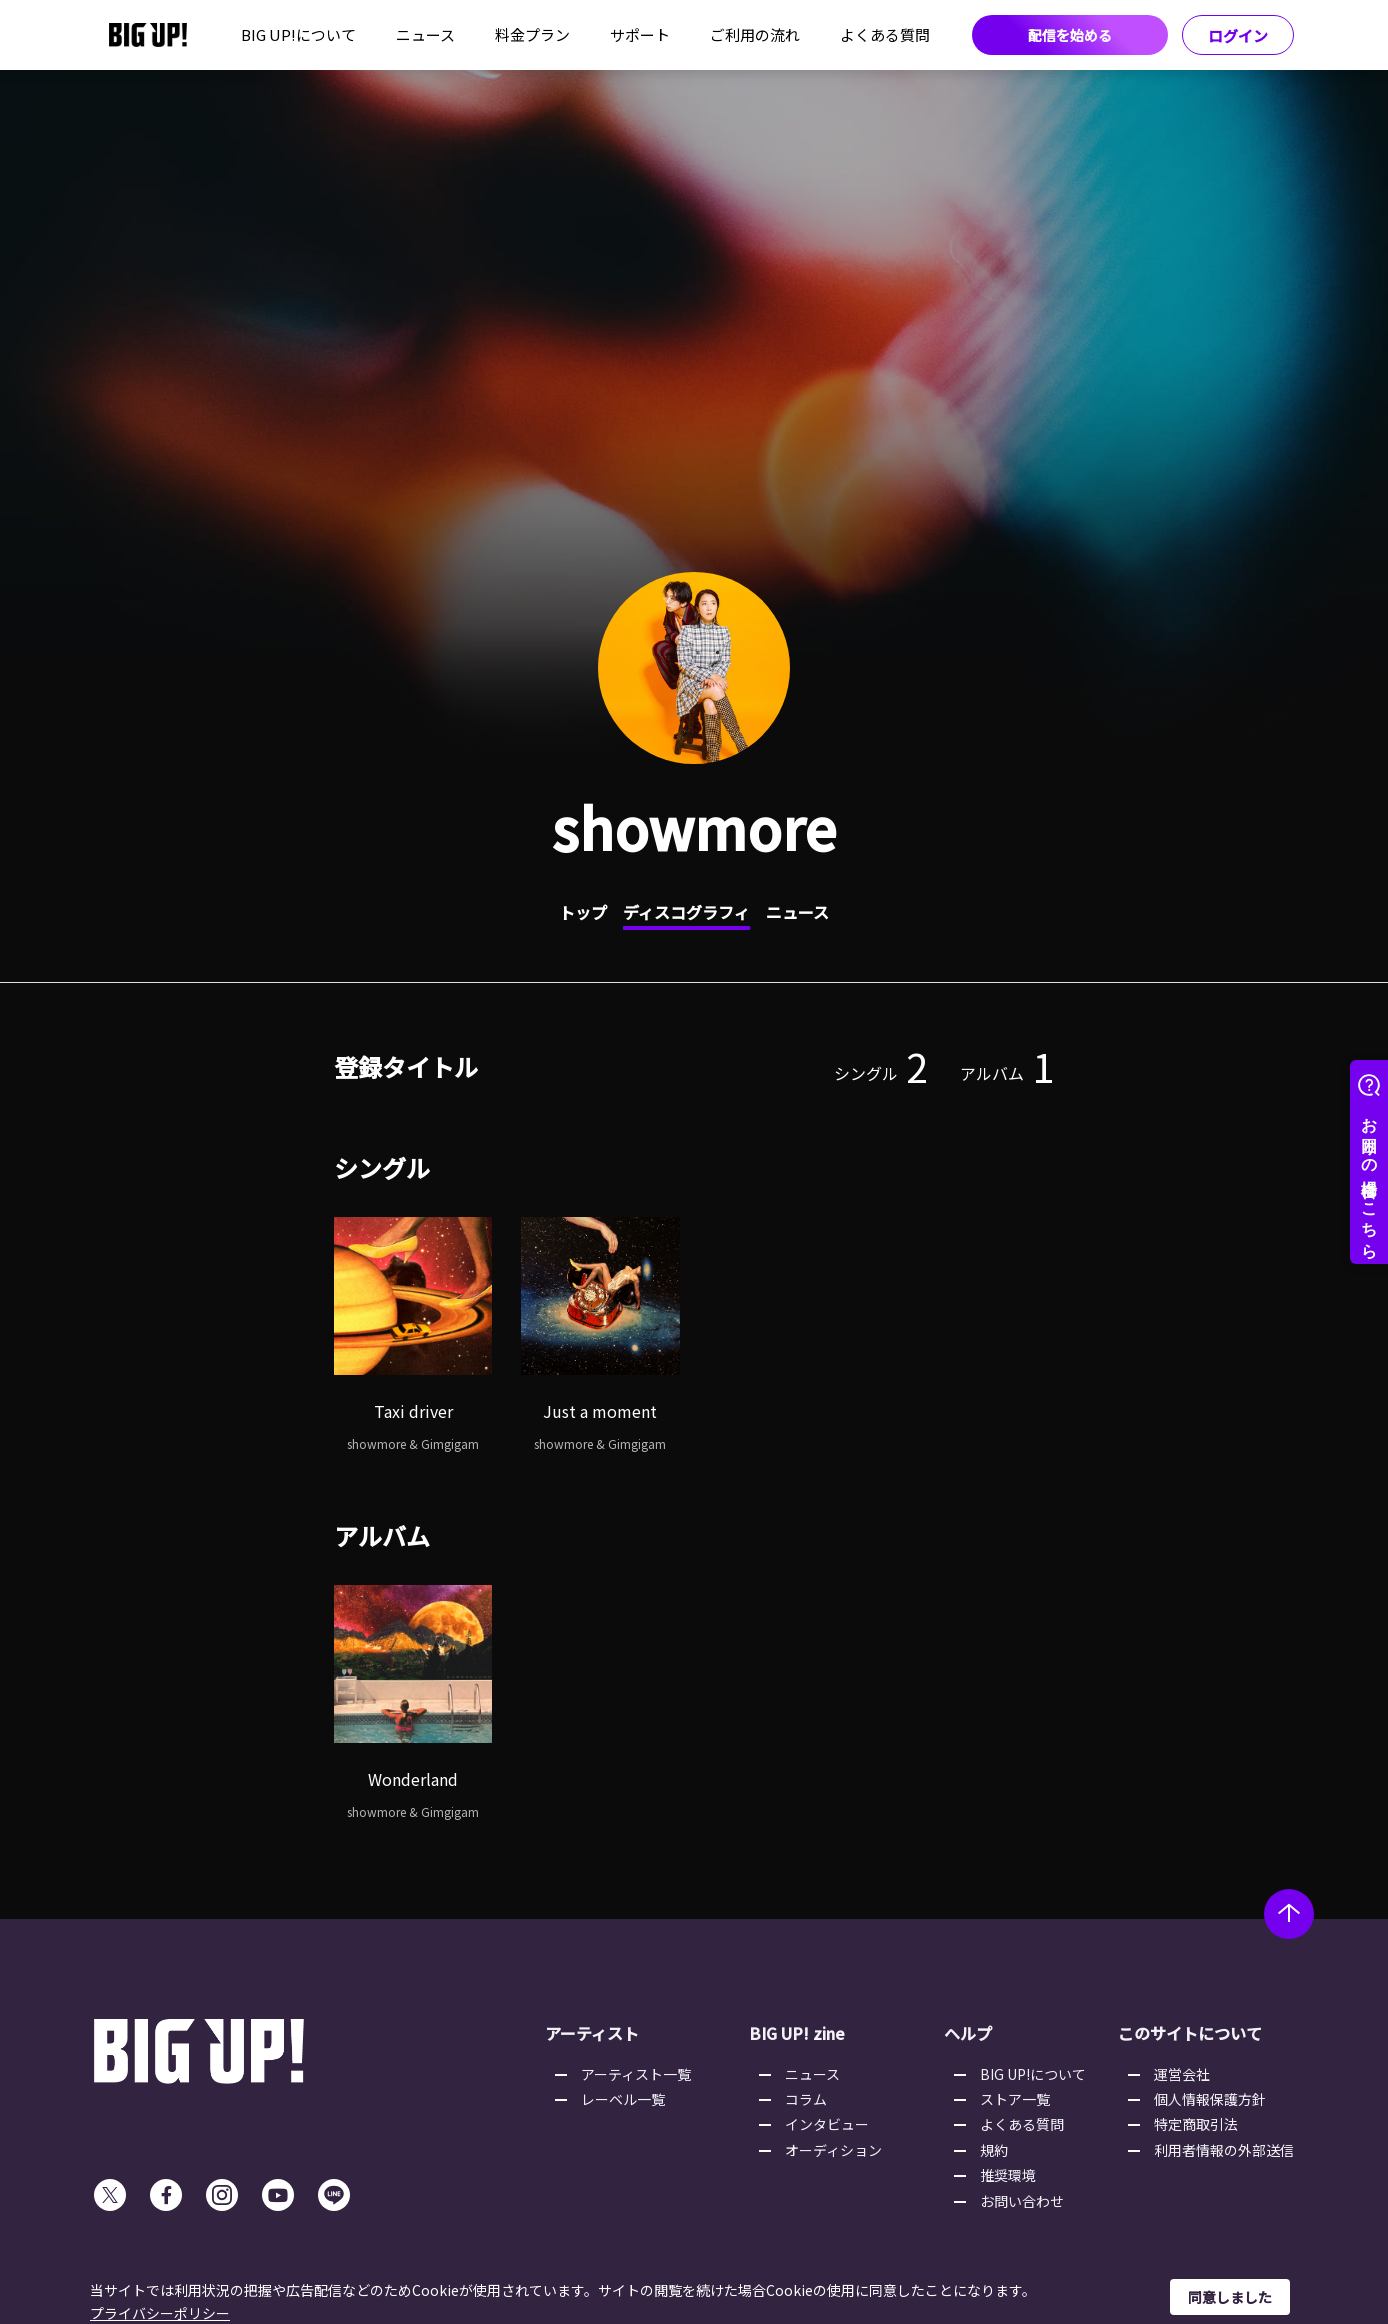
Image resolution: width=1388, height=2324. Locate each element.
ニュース (425, 34)
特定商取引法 (1196, 2124)
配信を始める (1070, 35)
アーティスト (592, 2033)
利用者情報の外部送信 (1224, 2150)
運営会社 (1182, 2074)
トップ (583, 912)
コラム (806, 2099)
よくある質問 (885, 34)
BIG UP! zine (797, 2033)
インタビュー (827, 2124)
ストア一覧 (1015, 2099)
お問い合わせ (1022, 2201)
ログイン (1238, 35)
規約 (994, 2150)
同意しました (1230, 2297)
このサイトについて (1190, 2033)
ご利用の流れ (755, 34)
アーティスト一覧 (636, 2074)
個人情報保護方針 (1210, 2099)
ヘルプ (968, 2033)
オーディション (833, 2150)
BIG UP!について (298, 34)
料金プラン (532, 34)
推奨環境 (1008, 2175)
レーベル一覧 (623, 2099)
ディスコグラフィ (686, 912)
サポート (640, 34)
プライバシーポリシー (160, 2313)
